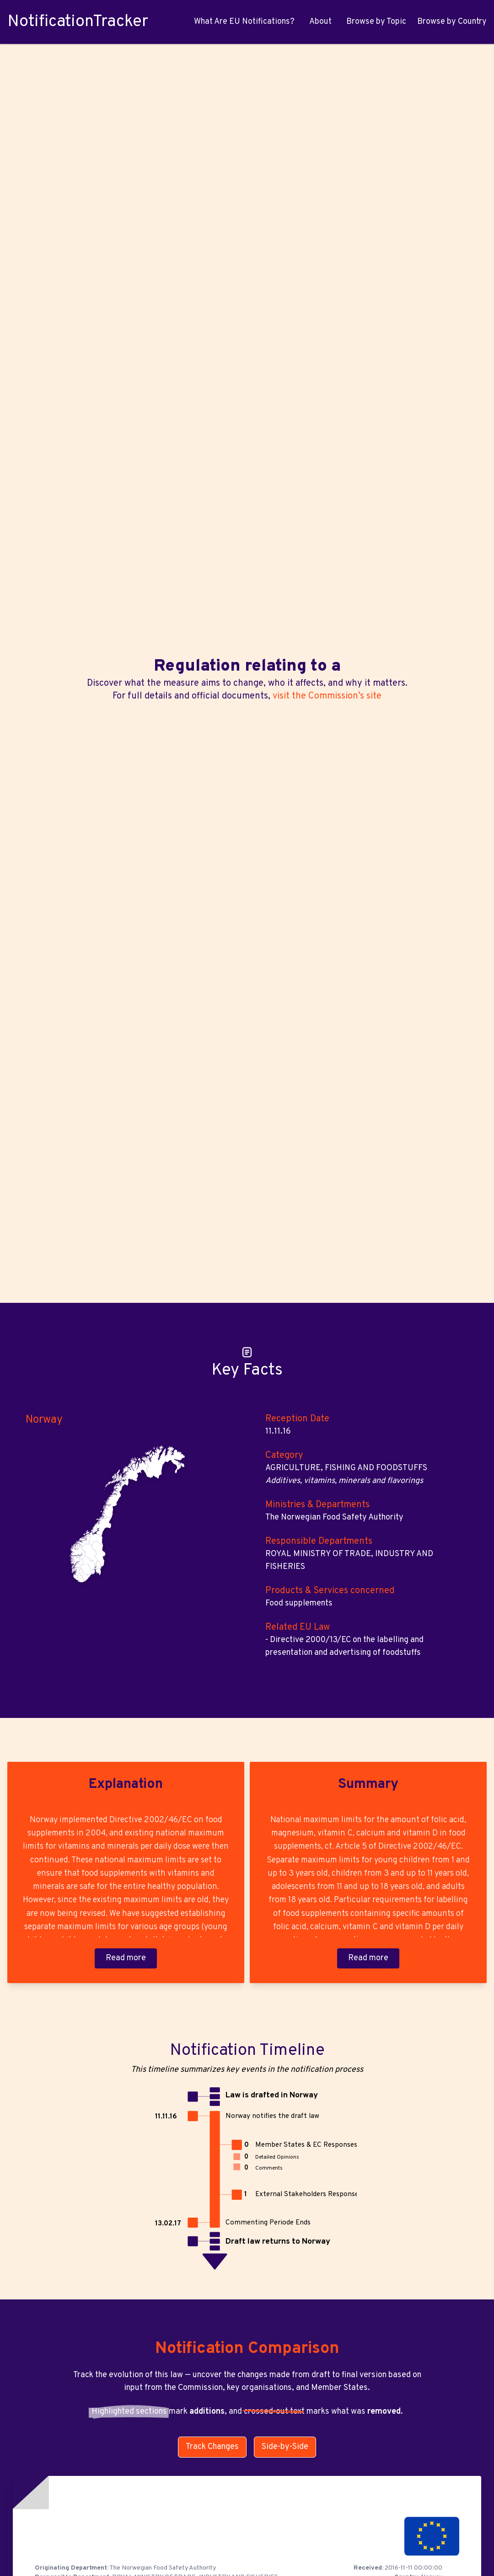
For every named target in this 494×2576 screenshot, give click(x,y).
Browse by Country (452, 21)
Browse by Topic (376, 21)
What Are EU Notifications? (244, 21)
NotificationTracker (77, 21)
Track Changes (212, 2447)
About (320, 21)
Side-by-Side (285, 2447)
